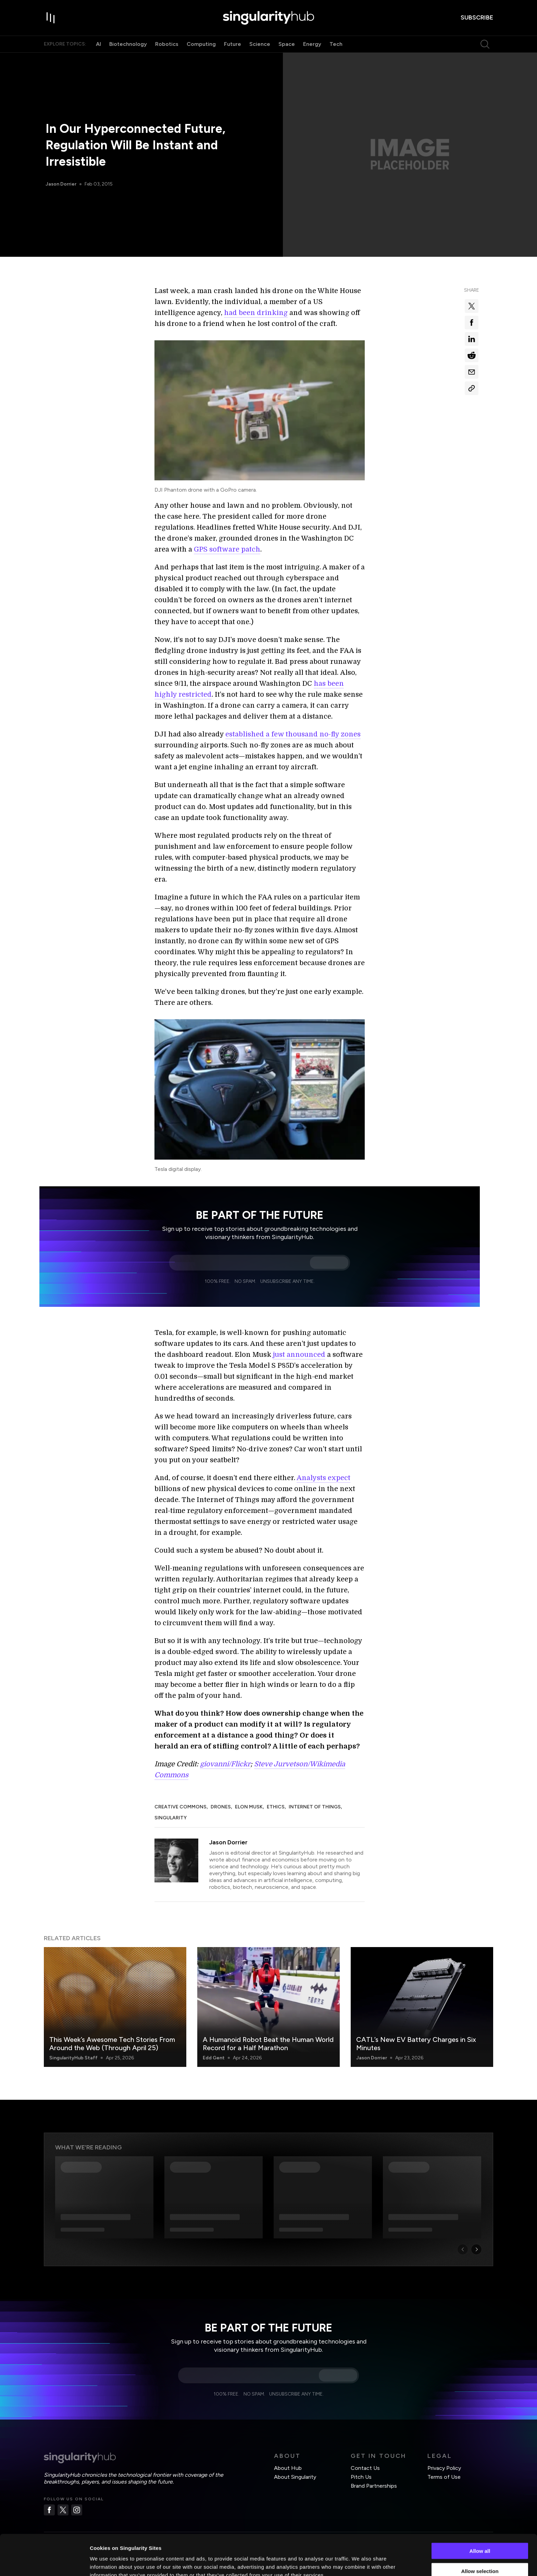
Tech (335, 44)
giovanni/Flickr (225, 1764)
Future (232, 44)
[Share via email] (471, 372)
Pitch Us (361, 2477)
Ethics (276, 1807)
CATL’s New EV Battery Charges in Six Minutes (416, 2043)
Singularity (170, 1818)
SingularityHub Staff (73, 2058)
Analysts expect (323, 1478)
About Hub (288, 2468)
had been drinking (256, 313)
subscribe (477, 17)
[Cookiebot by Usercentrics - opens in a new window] (44, 2563)
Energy (312, 44)
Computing (201, 44)
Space (286, 44)
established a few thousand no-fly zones (293, 734)
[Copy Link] (471, 388)
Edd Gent (214, 2058)
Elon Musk (249, 1807)
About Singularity (295, 2477)
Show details (359, 2562)
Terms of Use (444, 2477)
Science (259, 44)
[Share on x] (471, 306)
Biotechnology (128, 44)
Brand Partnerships (374, 2486)
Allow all (480, 2516)
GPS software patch (227, 549)
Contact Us (365, 2468)
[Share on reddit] (471, 355)
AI (98, 44)
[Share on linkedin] (471, 339)
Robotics (166, 44)
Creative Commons (180, 1807)
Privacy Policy (444, 2468)
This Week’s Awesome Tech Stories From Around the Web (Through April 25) (112, 2043)
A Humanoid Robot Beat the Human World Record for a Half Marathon (268, 2043)
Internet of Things (315, 1807)
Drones (221, 1807)
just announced (299, 1355)
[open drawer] (51, 18)
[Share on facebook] (471, 322)
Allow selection (479, 2536)
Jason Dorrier (61, 184)
